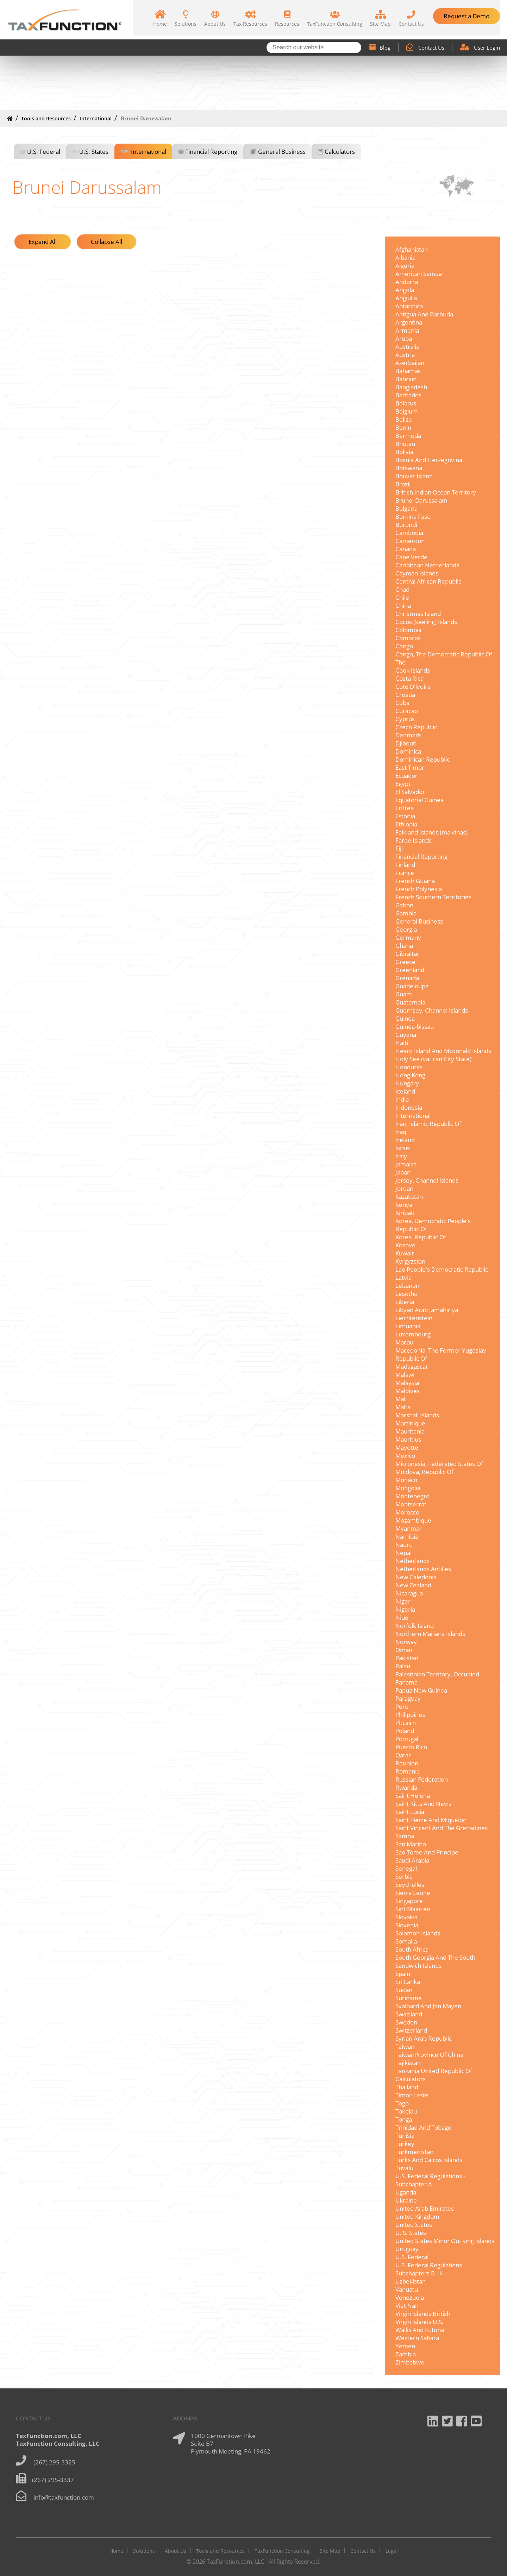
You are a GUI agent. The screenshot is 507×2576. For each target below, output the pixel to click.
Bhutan (405, 444)
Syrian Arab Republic (423, 2038)
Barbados (408, 395)
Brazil (403, 484)
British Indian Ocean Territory (435, 492)
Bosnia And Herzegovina (428, 460)
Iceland (405, 1091)
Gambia (406, 913)
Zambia (405, 2354)
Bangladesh (411, 387)
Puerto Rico (411, 1747)
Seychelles (409, 1885)
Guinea (405, 1018)
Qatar (403, 1755)
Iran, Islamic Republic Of (428, 1124)
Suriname (408, 1998)
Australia (407, 346)
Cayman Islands (416, 573)
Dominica (408, 751)
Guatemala (410, 1002)
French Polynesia (418, 889)
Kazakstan (409, 1196)
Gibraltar (407, 954)
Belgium (406, 411)
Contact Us (425, 47)
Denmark (408, 735)
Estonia (405, 816)
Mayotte (406, 1447)
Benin (403, 427)
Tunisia (404, 2135)
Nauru (404, 1545)
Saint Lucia (409, 1812)
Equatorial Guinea (419, 800)
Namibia (406, 1536)
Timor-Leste (411, 2095)
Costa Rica (409, 678)
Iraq (400, 1132)
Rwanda (406, 1787)
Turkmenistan (414, 2152)
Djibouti (406, 743)
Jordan (404, 1188)
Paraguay (408, 1698)
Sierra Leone (412, 1893)
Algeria (404, 266)
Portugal (406, 1739)
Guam (403, 994)
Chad (402, 589)
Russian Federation (421, 1779)
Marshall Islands (417, 1415)
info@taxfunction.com (63, 2497)
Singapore (409, 1901)
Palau (402, 1666)
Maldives (407, 1391)
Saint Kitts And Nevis (423, 1804)
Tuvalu (404, 2168)
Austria (405, 355)
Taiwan (404, 2046)
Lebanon (407, 1285)
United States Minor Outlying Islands (444, 2241)
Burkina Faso (413, 516)
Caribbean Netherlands (427, 565)
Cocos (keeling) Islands (426, 622)
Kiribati (404, 1213)
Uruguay (407, 2249)
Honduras (409, 1067)
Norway (406, 1642)
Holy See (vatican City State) (433, 1059)
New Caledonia (416, 1577)
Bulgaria (406, 508)
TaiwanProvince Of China (429, 2055)
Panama (406, 1682)
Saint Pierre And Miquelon (431, 1820)
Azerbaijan (409, 363)
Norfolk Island (414, 1625)
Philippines (410, 1715)
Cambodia (409, 533)
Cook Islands (412, 670)
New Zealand (413, 1585)
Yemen (405, 2346)
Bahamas (408, 371)
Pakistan (406, 1658)
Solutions (144, 2550)
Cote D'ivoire (413, 686)
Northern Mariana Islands (430, 1634)
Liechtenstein (413, 1318)
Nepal (403, 1553)
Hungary (407, 1083)
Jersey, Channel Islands (426, 1180)
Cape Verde (411, 557)
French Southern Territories (433, 897)
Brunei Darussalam (421, 500)
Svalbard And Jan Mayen (428, 2006)
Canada (405, 549)
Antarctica (409, 306)
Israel (403, 1148)
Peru (401, 1706)
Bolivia (404, 452)
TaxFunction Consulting (282, 2550)
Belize (403, 419)
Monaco (406, 1480)
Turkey (404, 2144)
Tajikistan (408, 2063)
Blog (379, 47)
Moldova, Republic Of (424, 1472)
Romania (407, 1771)
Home (116, 2550)
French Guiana (415, 881)
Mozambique (413, 1520)
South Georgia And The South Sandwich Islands (435, 1961)
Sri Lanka (407, 1982)
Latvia (403, 1277)
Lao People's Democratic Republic (441, 1269)
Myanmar (408, 1528)
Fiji (399, 848)
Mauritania (410, 1431)
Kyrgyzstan (410, 1261)
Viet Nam (408, 2305)
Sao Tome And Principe (426, 1852)
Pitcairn (405, 1723)
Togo (402, 2103)
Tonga (403, 2119)
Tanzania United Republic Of (433, 2071)
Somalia (406, 1941)
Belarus (405, 403)
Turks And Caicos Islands (428, 2160)
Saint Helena (412, 1795)
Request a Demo (466, 16)
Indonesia (408, 1107)
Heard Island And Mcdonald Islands (443, 1051)
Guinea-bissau (414, 1026)
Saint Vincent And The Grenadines (441, 1828)
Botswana (408, 468)
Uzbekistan (410, 2281)
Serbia (404, 1876)
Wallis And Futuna (419, 2330)
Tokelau (406, 2111)
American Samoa (418, 274)
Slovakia (406, 1917)
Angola (404, 290)
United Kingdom (417, 2216)
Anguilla (406, 298)
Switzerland (411, 2030)
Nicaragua (409, 1593)
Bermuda (408, 436)
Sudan (403, 1990)
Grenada (407, 978)
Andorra (406, 282)
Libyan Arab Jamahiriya (426, 1310)
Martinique (410, 1423)
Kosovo (405, 1245)
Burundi (406, 525)
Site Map (330, 2550)
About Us (175, 2550)
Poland (404, 1731)
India (402, 1099)
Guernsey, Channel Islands (431, 1010)
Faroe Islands (413, 840)
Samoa (404, 1836)
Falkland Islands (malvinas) (431, 832)
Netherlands (412, 1561)
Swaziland (408, 2014)
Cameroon (410, 541)
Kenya (403, 1205)
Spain (402, 1974)
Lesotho (406, 1294)
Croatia (405, 695)
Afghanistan (411, 249)
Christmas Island (418, 614)
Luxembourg (413, 1334)
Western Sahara (417, 2338)
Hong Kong (410, 1075)
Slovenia (406, 1925)
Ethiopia (406, 824)
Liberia (404, 1302)
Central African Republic (428, 581)
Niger (403, 1601)
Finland (405, 865)
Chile (402, 597)
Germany (408, 937)
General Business (282, 151)
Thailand (406, 2087)
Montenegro (412, 1496)
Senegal (406, 1868)
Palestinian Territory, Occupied (437, 1674)
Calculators (340, 151)
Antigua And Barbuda (424, 314)
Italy (401, 1156)
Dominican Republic (422, 759)
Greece (405, 962)
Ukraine (406, 2200)
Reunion (406, 1763)
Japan (403, 1172)
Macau (404, 1342)
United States (413, 2225)
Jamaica (406, 1164)
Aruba (403, 338)
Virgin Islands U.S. (419, 2322)
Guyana (405, 1035)
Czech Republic (416, 727)
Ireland (405, 1140)
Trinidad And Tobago (423, 2127)
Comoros (408, 638)
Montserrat (410, 1504)
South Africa (411, 1949)
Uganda (405, 2192)
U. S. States (410, 2233)
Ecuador (406, 775)
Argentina (408, 322)
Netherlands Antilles (423, 1569)
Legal (392, 2550)
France (404, 873)
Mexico (405, 1455)
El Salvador (410, 792)
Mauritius (408, 1439)
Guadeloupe (412, 986)
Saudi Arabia (412, 1860)
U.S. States (93, 151)
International (96, 118)
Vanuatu (406, 2289)
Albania (405, 257)
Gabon (404, 905)
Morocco (407, 1512)
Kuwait (404, 1253)
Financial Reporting (211, 151)
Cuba (402, 703)
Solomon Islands (417, 1933)
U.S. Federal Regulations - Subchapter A (430, 2180)
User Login (480, 47)
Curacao (406, 711)
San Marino (410, 1844)
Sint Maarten (412, 1909)
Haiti (401, 1043)
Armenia (407, 330)
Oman (403, 1650)
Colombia (408, 630)
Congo (404, 646)
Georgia (406, 929)
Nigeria (405, 1609)
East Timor (409, 767)
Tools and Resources (46, 118)
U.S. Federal (43, 151)
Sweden (406, 2022)
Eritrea (404, 808)
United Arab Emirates (424, 2208)
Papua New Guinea (421, 1690)
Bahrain (406, 379)
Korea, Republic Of (420, 1237)
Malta (403, 1407)
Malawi (404, 1375)
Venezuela (409, 2297)
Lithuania (407, 1326)
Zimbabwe (409, 2362)
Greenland (409, 970)
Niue (401, 1617)
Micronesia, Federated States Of (439, 1464)
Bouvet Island (414, 476)
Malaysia (407, 1383)
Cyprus (405, 719)
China (403, 606)
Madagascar (411, 1366)
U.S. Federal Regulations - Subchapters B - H (430, 2269)
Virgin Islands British (422, 2314)
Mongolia (407, 1488)
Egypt (403, 784)
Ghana (404, 945)
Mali (401, 1399)
